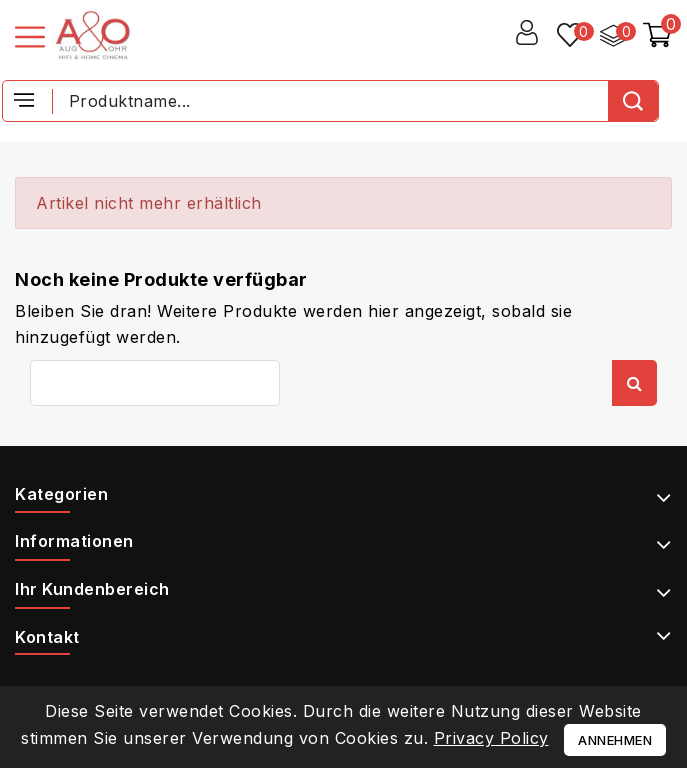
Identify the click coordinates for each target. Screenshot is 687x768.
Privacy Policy (491, 738)
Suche (634, 383)
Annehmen (615, 740)
